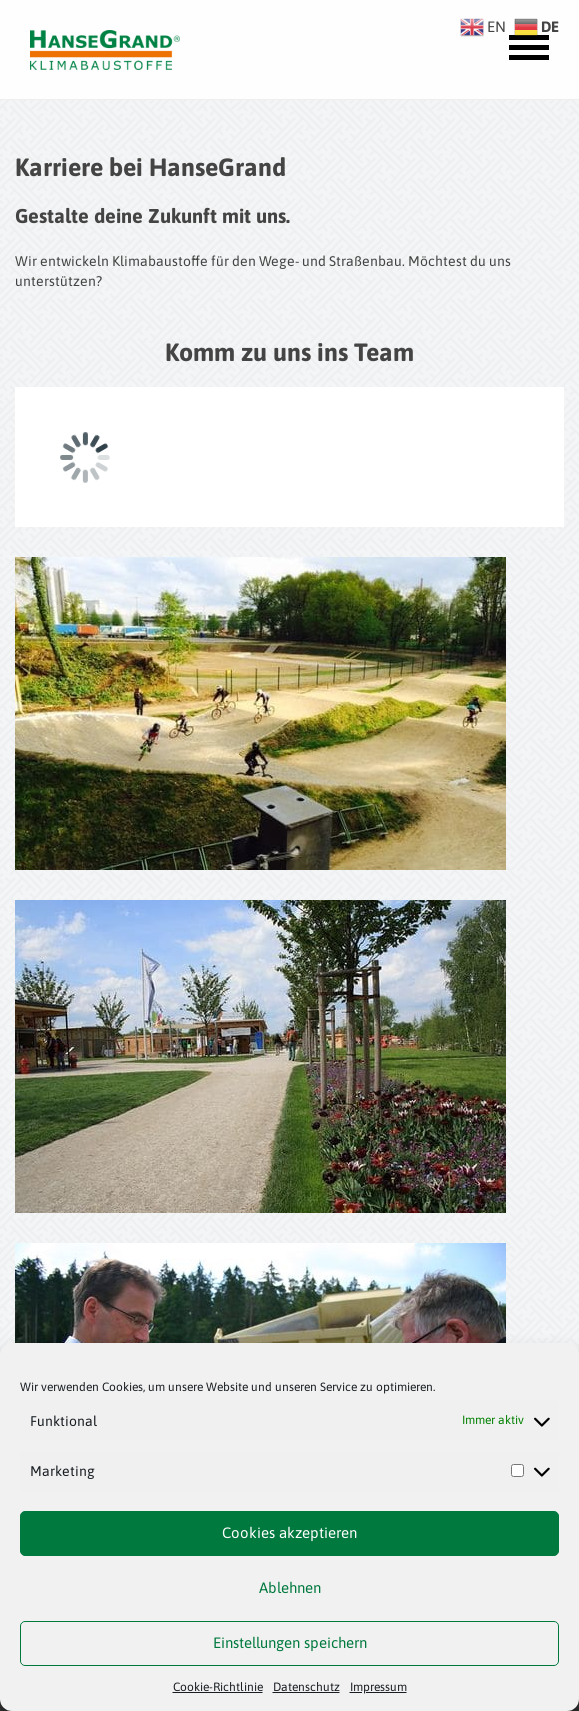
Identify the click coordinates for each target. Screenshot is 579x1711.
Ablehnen (290, 1587)
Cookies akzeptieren (289, 1532)
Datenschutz (306, 1687)
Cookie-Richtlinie (218, 1687)
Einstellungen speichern (290, 1642)
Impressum (378, 1687)
